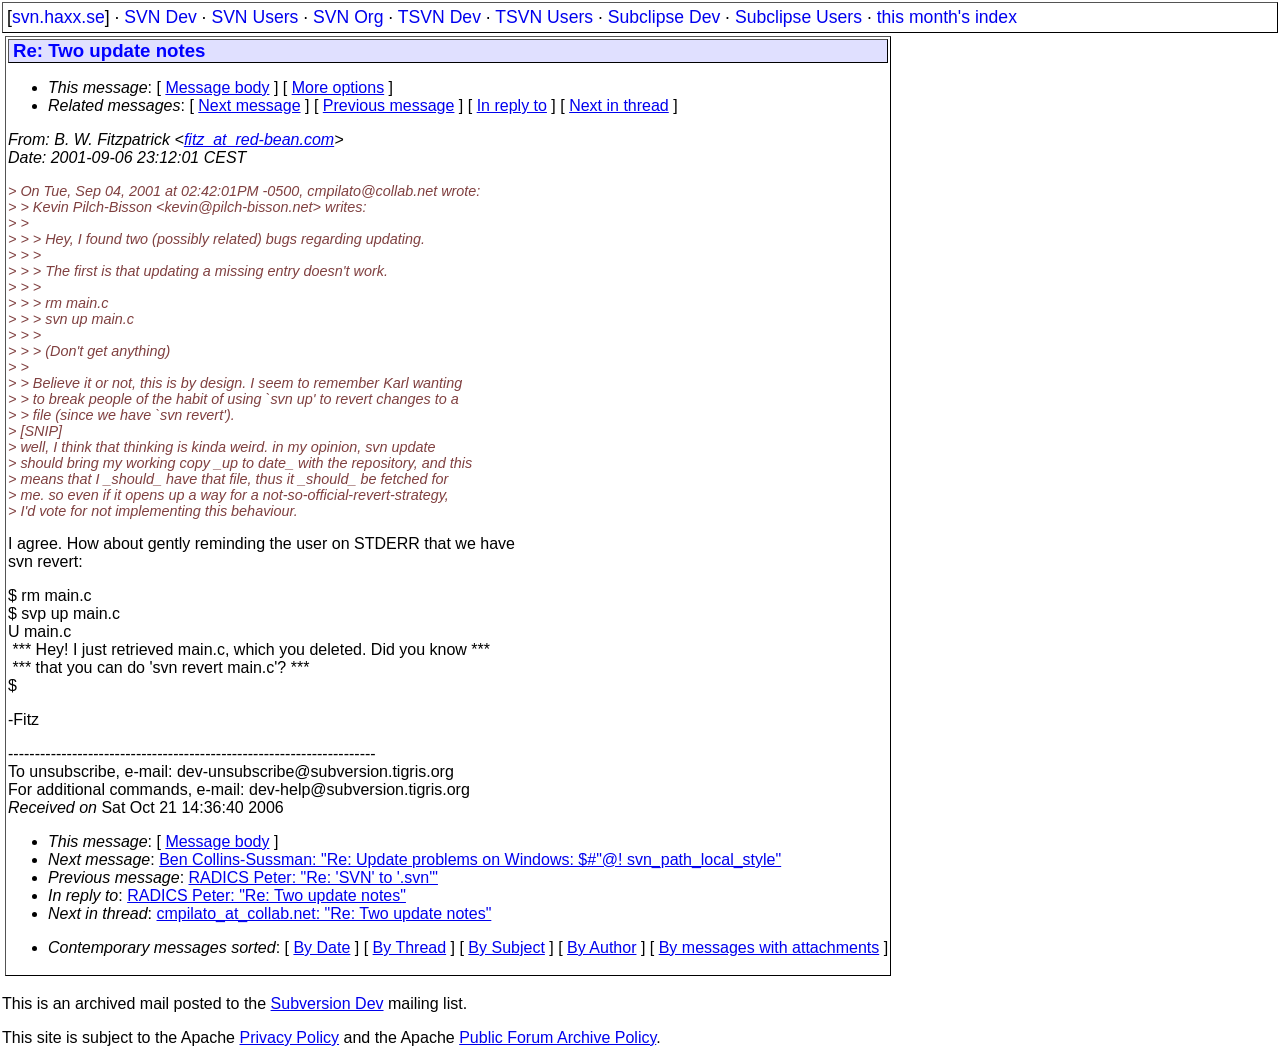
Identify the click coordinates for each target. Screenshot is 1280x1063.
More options (338, 87)
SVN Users (254, 17)
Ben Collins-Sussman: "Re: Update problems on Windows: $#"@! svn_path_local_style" (470, 859)
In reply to (512, 105)
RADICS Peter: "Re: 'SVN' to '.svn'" (313, 877)
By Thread (410, 947)
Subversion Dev (327, 1003)
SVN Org (348, 17)
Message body (217, 87)
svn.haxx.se (58, 17)
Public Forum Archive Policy (557, 1037)
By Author (601, 947)
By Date (321, 947)
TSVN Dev (439, 17)
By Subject (506, 947)
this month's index (947, 17)
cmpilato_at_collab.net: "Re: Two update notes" (324, 913)
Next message (249, 105)
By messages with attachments (769, 947)
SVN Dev (160, 17)
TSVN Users (544, 17)
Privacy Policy (289, 1037)
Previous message (389, 105)
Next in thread (619, 105)
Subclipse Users (798, 17)
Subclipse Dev (664, 17)
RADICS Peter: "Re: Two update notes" (266, 895)
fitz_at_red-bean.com (259, 139)
